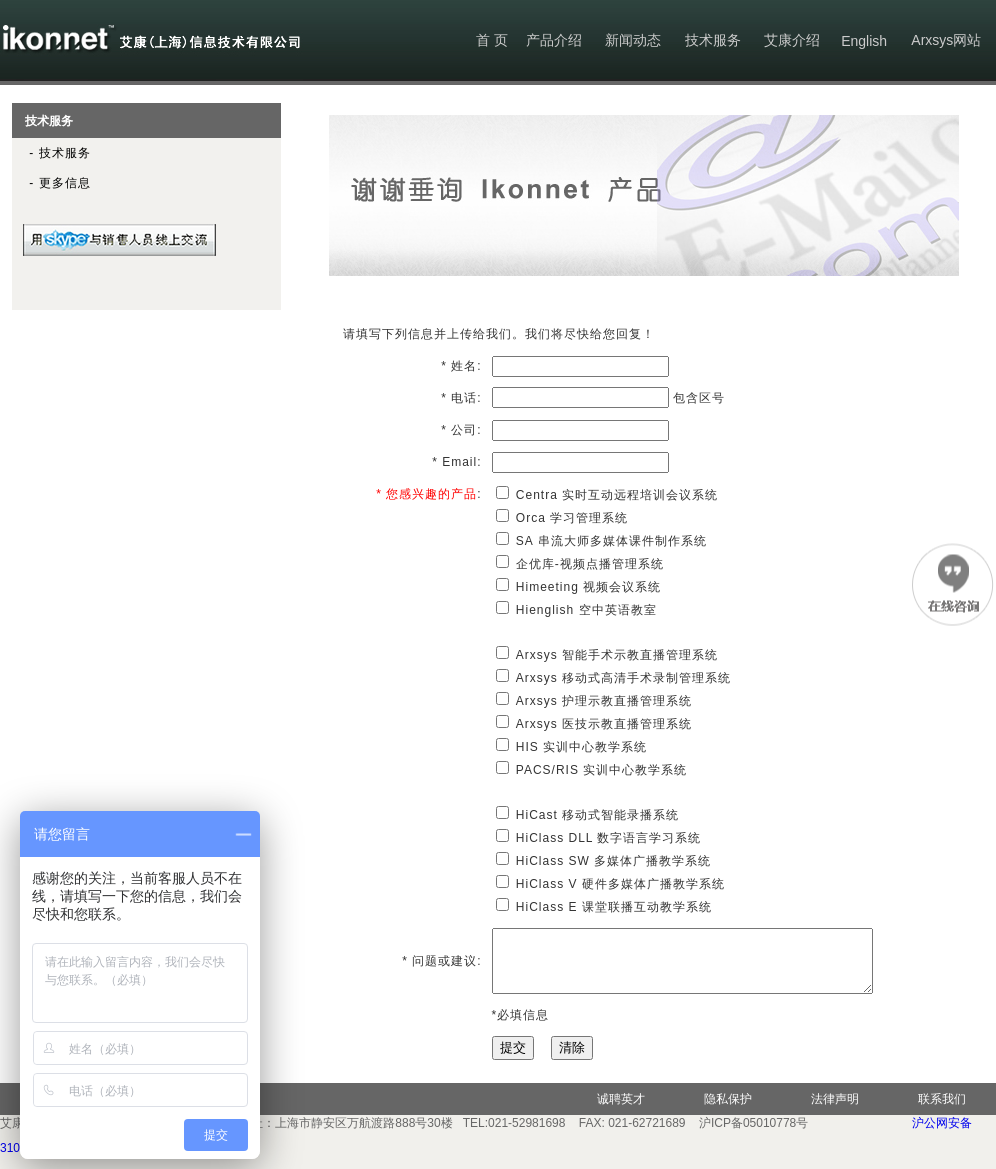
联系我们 (942, 1111)
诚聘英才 (621, 1111)
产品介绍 (554, 40)
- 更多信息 (51, 183)
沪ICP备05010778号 (753, 1135)
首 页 (492, 40)
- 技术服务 (51, 153)
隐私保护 (728, 1111)
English (864, 41)
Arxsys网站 (946, 40)
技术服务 (713, 40)
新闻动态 (633, 40)
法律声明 (835, 1111)
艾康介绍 (792, 40)
